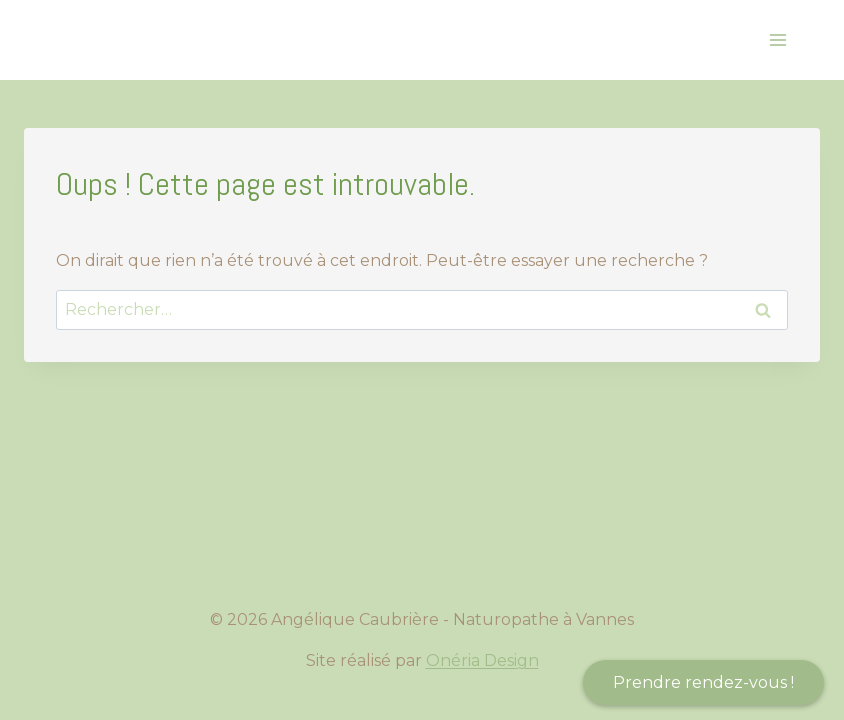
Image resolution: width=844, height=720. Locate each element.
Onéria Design (482, 660)
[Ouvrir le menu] (777, 39)
